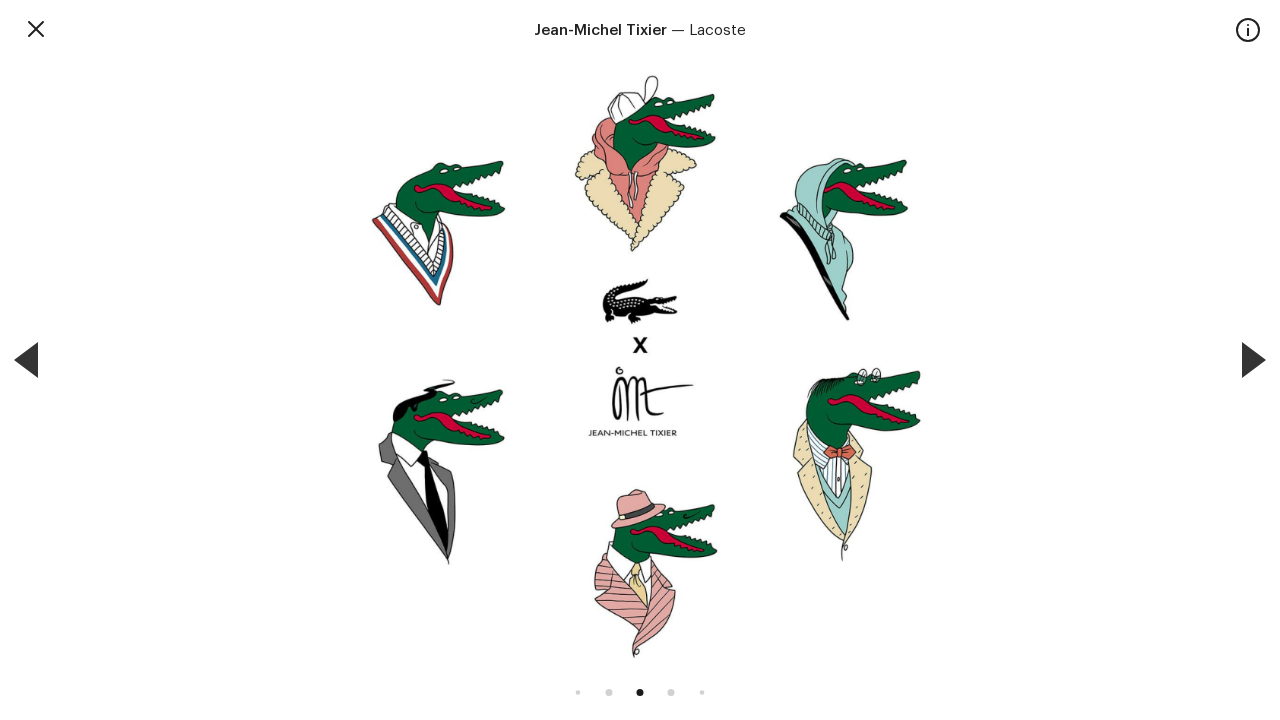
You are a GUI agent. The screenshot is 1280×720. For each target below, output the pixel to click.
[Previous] (26, 360)
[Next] (1254, 360)
